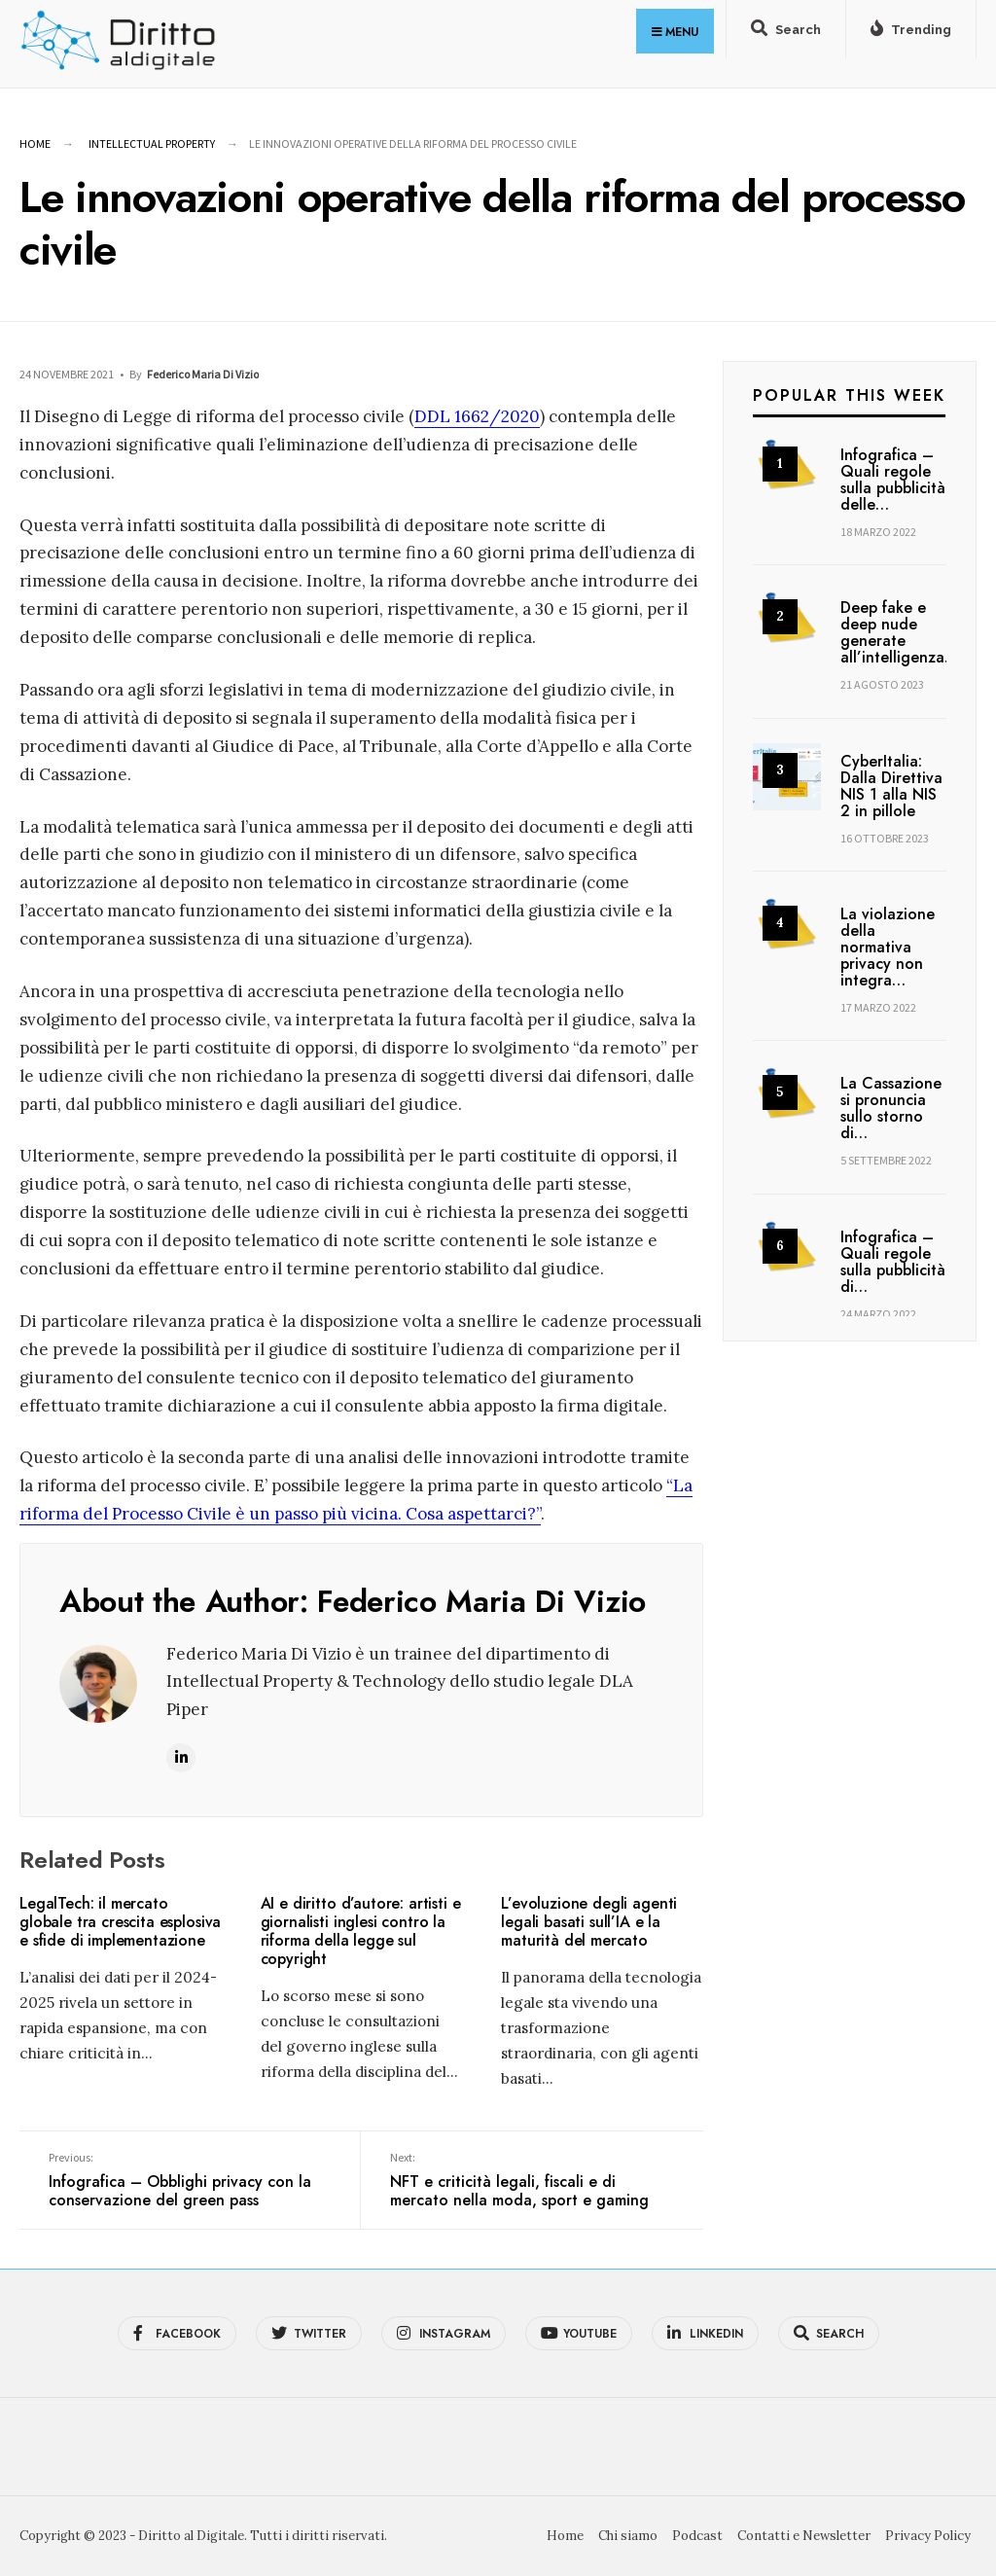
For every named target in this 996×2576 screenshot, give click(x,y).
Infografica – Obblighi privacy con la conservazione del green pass (190, 2181)
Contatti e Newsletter (804, 2535)
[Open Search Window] (786, 33)
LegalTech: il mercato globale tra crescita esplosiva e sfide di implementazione (120, 1921)
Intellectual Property (152, 143)
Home (35, 143)
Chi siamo (628, 2535)
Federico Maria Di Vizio (203, 374)
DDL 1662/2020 (477, 416)
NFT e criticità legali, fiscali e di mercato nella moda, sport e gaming (531, 2181)
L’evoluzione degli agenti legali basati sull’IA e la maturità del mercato (589, 1921)
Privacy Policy (928, 2535)
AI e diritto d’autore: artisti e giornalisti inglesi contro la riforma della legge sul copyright (361, 1931)
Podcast (697, 2535)
